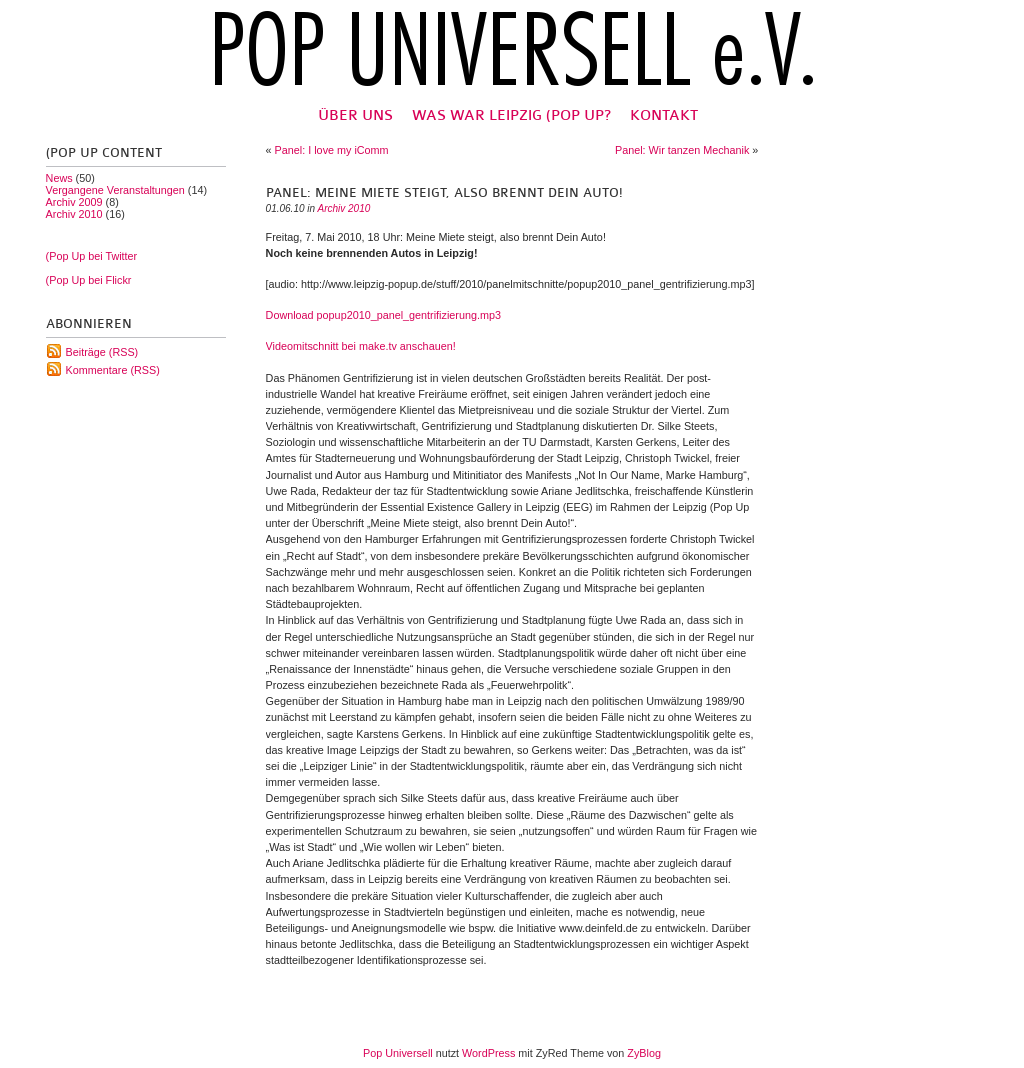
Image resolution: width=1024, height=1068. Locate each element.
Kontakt (664, 115)
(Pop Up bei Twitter (92, 256)
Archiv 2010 (74, 214)
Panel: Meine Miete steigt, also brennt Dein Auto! (444, 193)
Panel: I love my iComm (332, 150)
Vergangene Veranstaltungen (115, 190)
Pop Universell (398, 1053)
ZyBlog (644, 1053)
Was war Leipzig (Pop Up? (511, 115)
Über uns (355, 115)
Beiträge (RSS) (102, 352)
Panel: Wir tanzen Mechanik (682, 150)
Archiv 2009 (74, 202)
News (59, 178)
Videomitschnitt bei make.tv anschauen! (361, 346)
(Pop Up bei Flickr (89, 280)
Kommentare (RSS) (113, 370)
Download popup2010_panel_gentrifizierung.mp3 (383, 315)
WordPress (488, 1053)
